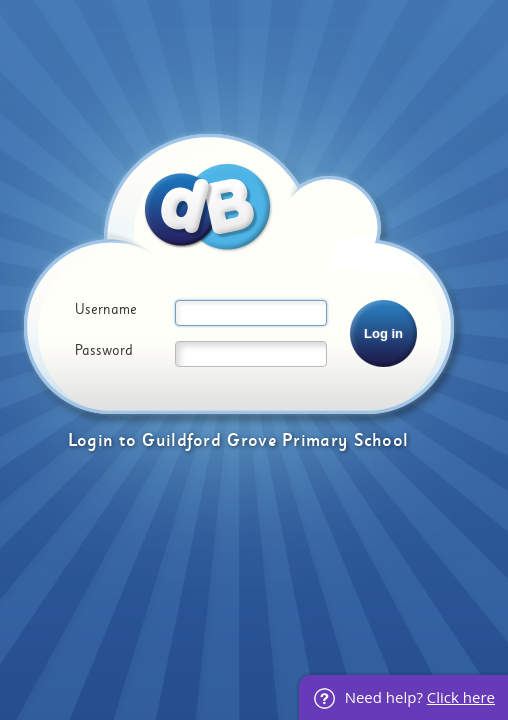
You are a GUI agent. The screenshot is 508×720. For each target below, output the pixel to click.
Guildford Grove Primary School (275, 440)
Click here (461, 697)
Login (91, 440)
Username (106, 310)
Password (104, 351)
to (127, 440)
